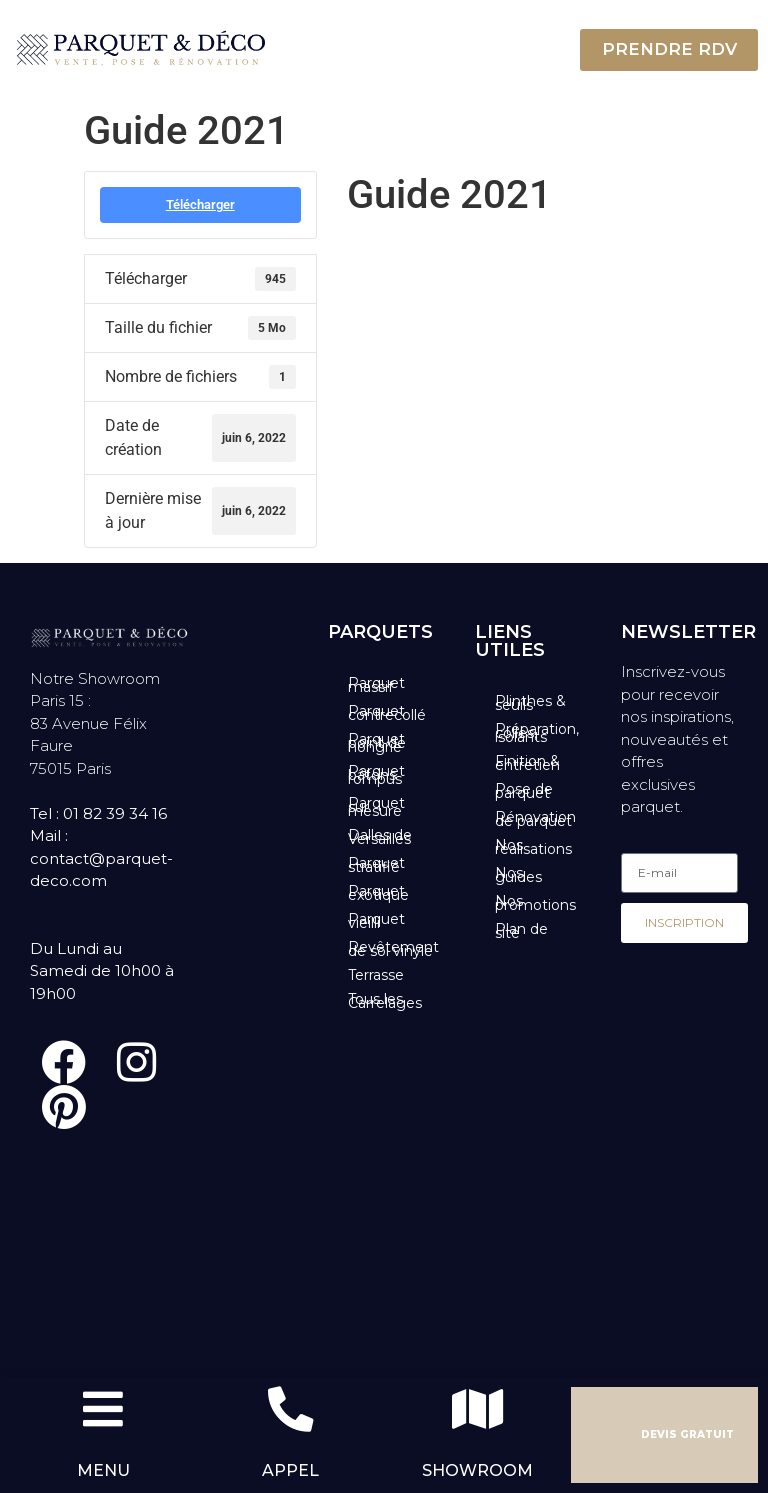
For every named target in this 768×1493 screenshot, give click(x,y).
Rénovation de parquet (535, 819)
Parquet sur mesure (376, 807)
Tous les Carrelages (385, 1001)
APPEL (290, 1470)
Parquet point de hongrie (377, 743)
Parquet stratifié (376, 865)
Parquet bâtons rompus (376, 775)
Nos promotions (535, 903)
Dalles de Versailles (380, 837)
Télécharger (200, 204)
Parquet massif (376, 685)
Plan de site (521, 931)
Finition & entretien (527, 763)
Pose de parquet (524, 791)
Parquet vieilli (376, 921)
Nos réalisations (533, 847)
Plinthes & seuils (530, 703)
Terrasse (376, 975)
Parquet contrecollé (387, 713)
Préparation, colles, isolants (537, 733)
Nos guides (518, 875)
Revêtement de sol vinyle (393, 949)
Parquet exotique (378, 893)
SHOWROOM (477, 1470)
